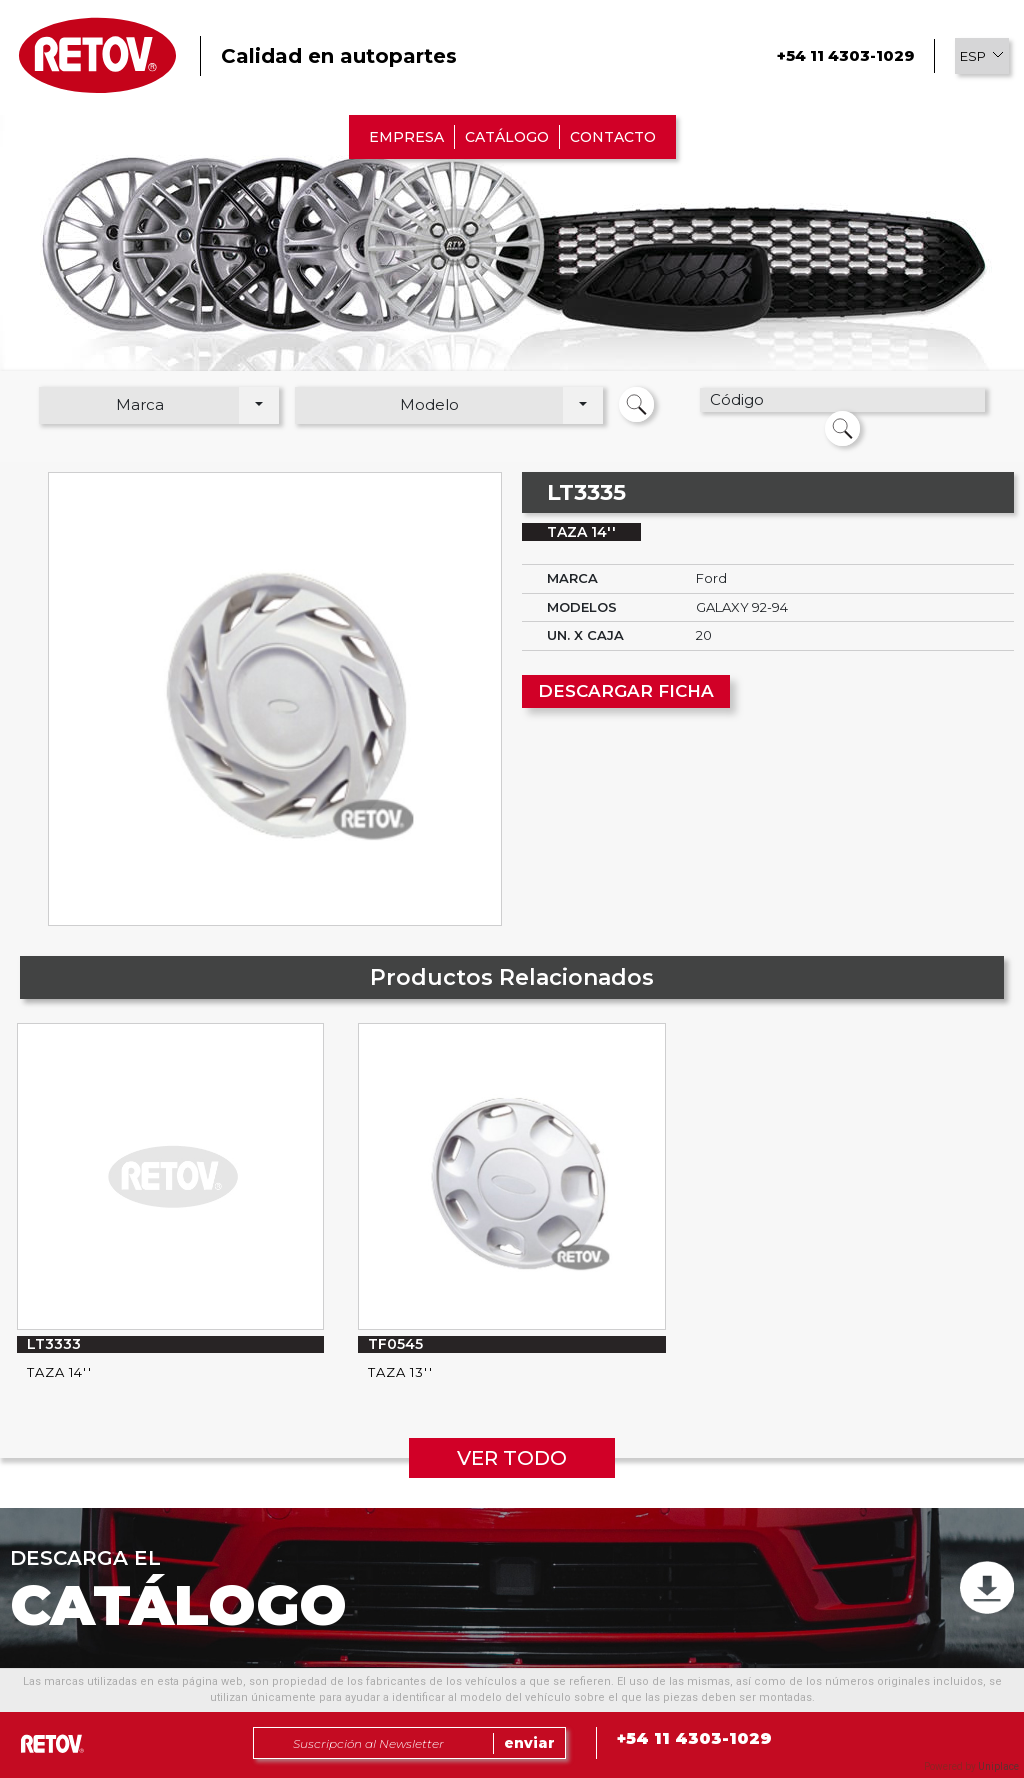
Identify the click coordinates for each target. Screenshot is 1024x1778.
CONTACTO (613, 137)
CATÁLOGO (507, 137)
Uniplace (998, 1766)
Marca (140, 404)
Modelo (429, 404)
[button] (982, 56)
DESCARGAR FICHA (626, 691)
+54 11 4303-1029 (845, 55)
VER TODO (512, 1458)
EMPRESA (406, 137)
